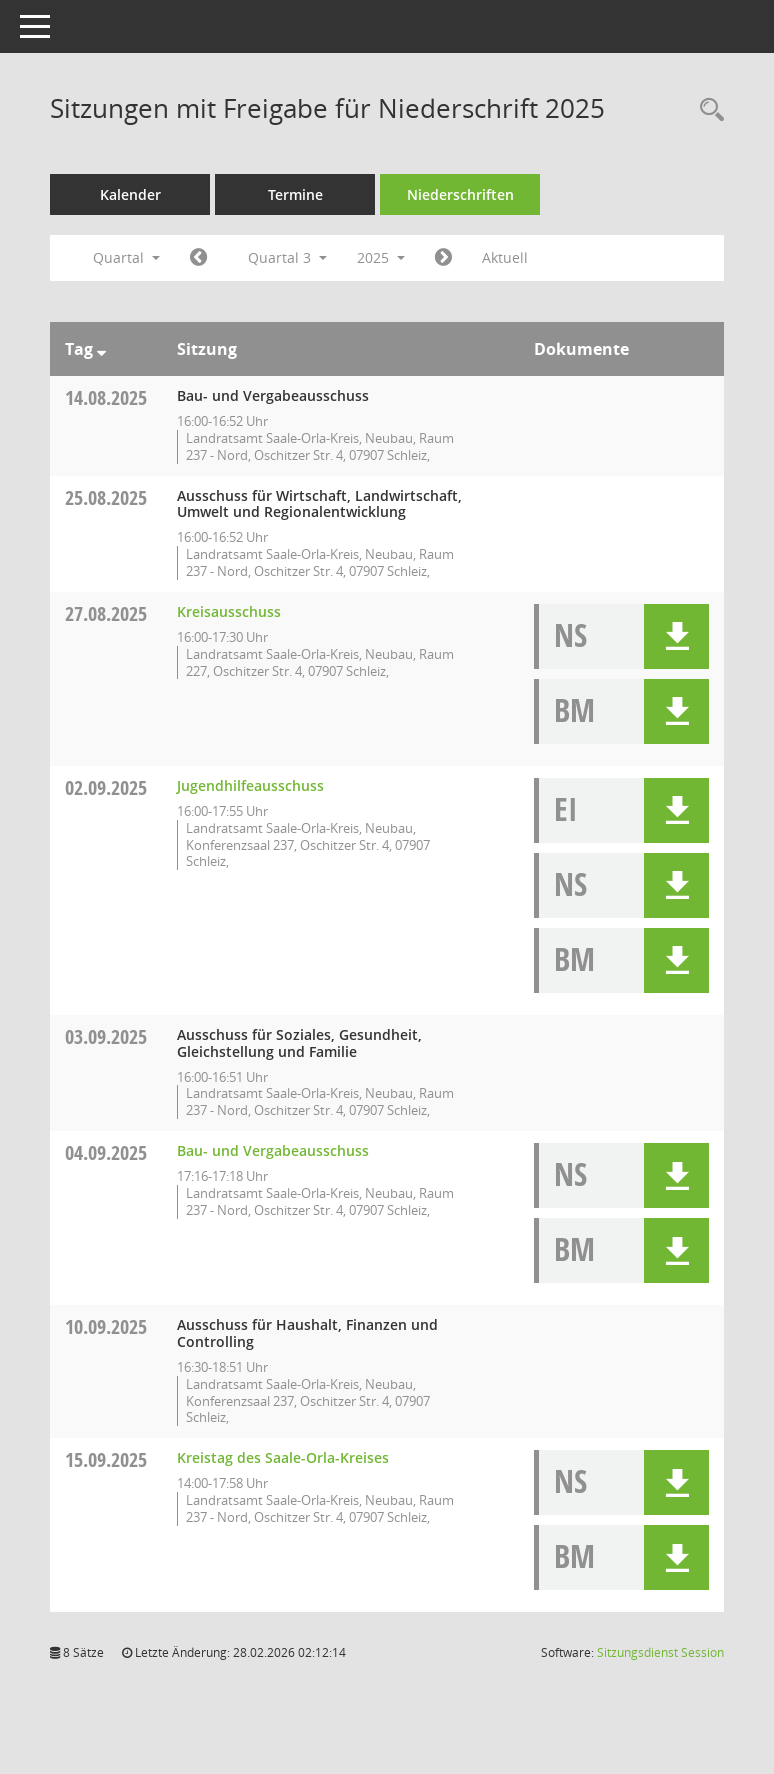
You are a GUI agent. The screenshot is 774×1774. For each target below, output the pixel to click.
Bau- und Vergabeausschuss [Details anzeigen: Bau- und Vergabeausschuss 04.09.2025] (273, 1150)
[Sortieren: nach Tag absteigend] (101, 349)
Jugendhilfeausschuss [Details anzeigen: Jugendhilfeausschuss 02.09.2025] (250, 785)
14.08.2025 (106, 397)
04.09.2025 (106, 1152)
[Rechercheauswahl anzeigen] (707, 110)
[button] (676, 636)
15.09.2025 (106, 1459)
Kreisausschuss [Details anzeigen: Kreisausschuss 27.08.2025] (229, 611)
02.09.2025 (106, 787)
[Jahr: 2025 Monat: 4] (198, 258)
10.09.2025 (106, 1326)
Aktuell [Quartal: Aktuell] (505, 257)
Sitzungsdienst (660, 1652)
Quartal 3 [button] (287, 257)
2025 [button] (381, 257)
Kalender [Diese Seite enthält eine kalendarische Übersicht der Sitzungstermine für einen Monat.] (130, 194)
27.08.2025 (106, 613)
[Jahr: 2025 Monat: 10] (443, 258)
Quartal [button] (126, 257)
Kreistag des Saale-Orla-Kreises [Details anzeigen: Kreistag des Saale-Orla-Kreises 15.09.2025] (283, 1457)
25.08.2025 (106, 497)
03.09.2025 (106, 1036)
